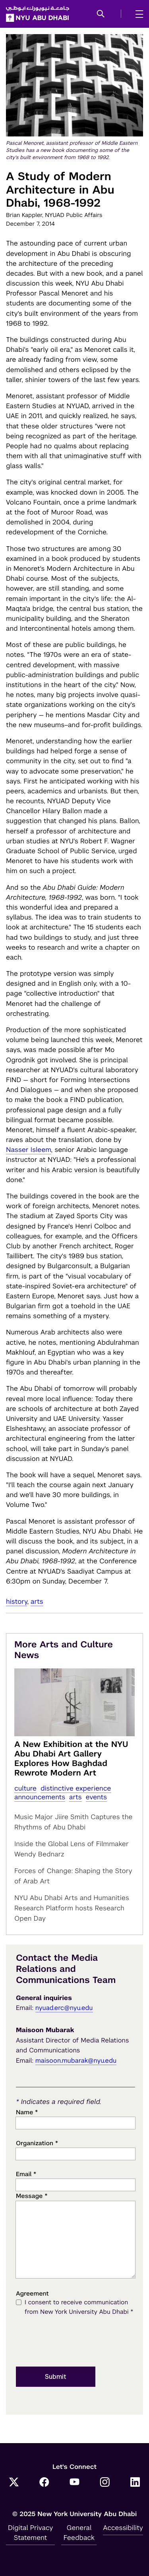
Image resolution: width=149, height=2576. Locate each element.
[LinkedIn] (135, 2483)
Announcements (39, 1797)
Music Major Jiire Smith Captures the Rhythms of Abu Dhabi (73, 1821)
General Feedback (79, 2532)
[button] (100, 14)
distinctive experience (76, 1788)
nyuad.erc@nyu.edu (64, 2008)
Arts (37, 1601)
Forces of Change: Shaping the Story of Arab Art (73, 1875)
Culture (25, 1788)
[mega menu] (137, 14)
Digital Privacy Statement (30, 2532)
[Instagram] (105, 2483)
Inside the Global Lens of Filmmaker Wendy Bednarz (71, 1848)
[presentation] (76, 2341)
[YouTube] (75, 2483)
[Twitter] (14, 2483)
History (16, 1601)
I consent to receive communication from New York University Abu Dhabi (79, 2308)
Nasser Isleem (28, 1149)
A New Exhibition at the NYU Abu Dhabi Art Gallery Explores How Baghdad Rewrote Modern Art (71, 1758)
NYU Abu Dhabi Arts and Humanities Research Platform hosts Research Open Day (71, 1908)
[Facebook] (44, 2483)
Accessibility (123, 2527)
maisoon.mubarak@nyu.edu (76, 2060)
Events (96, 1797)
